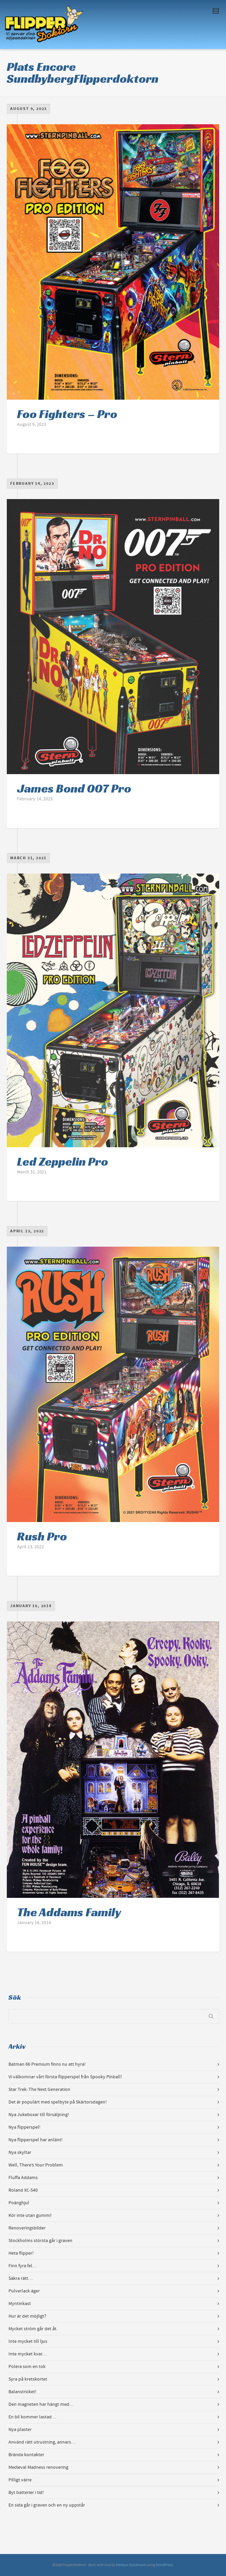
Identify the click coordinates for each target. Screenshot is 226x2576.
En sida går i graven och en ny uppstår (46, 2505)
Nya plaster (20, 2430)
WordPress (164, 2565)
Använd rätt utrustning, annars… (41, 2442)
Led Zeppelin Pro (62, 1161)
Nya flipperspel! (24, 2127)
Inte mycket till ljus (27, 2341)
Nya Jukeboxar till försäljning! (38, 2115)
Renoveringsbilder (27, 2228)
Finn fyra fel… (22, 2266)
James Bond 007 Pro (74, 788)
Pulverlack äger (24, 2291)
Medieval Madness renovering (38, 2467)
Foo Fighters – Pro (67, 413)
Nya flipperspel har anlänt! (35, 2140)
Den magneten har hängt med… (41, 2404)
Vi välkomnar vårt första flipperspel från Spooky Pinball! (65, 2077)
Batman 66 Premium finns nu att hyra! (47, 2064)
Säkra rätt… (20, 2278)
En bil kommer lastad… (32, 2417)
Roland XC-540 (23, 2190)
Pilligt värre (20, 2480)
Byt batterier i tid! (26, 2493)
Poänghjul (18, 2203)
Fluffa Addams (23, 2178)
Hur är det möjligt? (27, 2316)
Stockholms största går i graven (40, 2241)
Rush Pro (42, 1536)
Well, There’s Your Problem (35, 2165)
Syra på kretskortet (27, 2379)
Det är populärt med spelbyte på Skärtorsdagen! (57, 2102)
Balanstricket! (22, 2392)
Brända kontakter (26, 2455)
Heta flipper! (21, 2253)
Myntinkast (19, 2304)
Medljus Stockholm (131, 2565)
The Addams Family (69, 1912)
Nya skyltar (19, 2152)
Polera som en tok (27, 2367)
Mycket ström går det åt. (32, 2329)
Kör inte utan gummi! (30, 2215)
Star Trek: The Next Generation (39, 2089)
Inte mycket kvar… (27, 2354)
